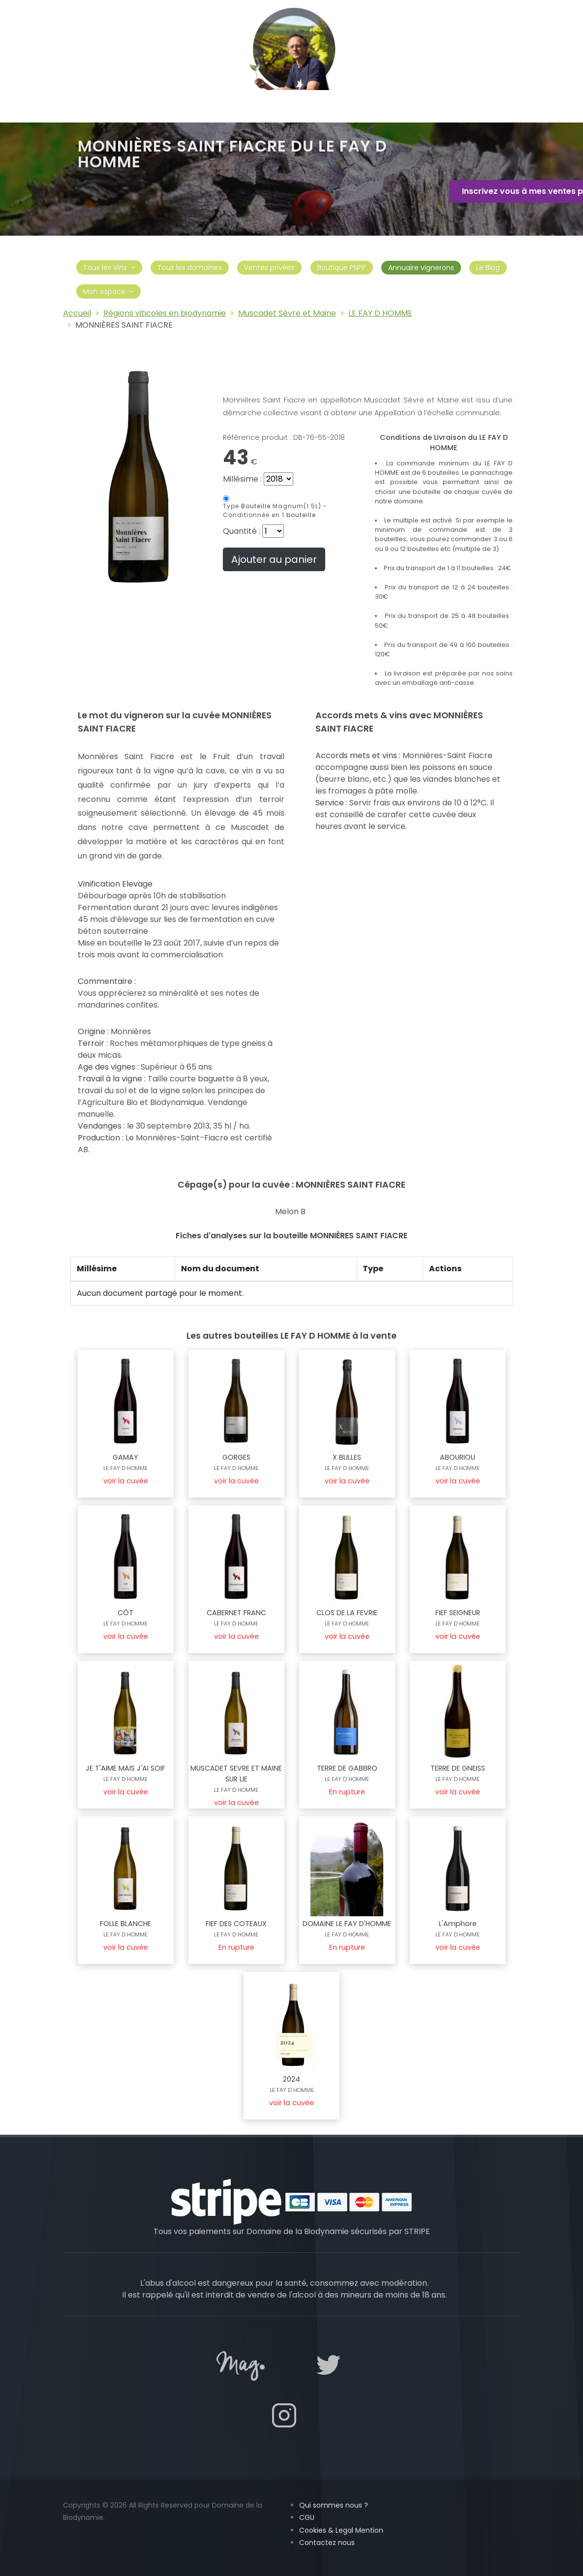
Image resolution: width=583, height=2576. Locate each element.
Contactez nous (327, 2542)
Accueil (77, 313)
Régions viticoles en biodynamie (164, 313)
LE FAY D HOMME (380, 313)
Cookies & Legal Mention (341, 2530)
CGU (306, 2517)
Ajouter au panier (274, 559)
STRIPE (417, 2231)
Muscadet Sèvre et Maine (287, 313)
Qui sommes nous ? (333, 2505)
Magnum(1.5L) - (275, 510)
